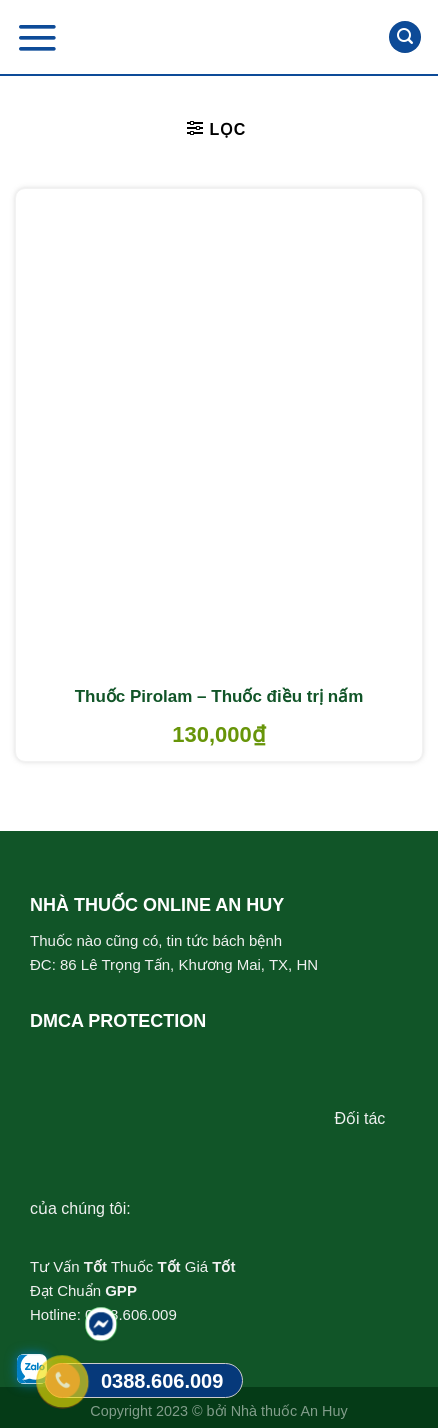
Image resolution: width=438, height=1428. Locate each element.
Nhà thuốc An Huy (289, 1411)
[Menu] (37, 37)
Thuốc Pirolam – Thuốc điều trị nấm (219, 696)
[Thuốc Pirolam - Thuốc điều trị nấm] (219, 432)
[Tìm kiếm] (405, 37)
